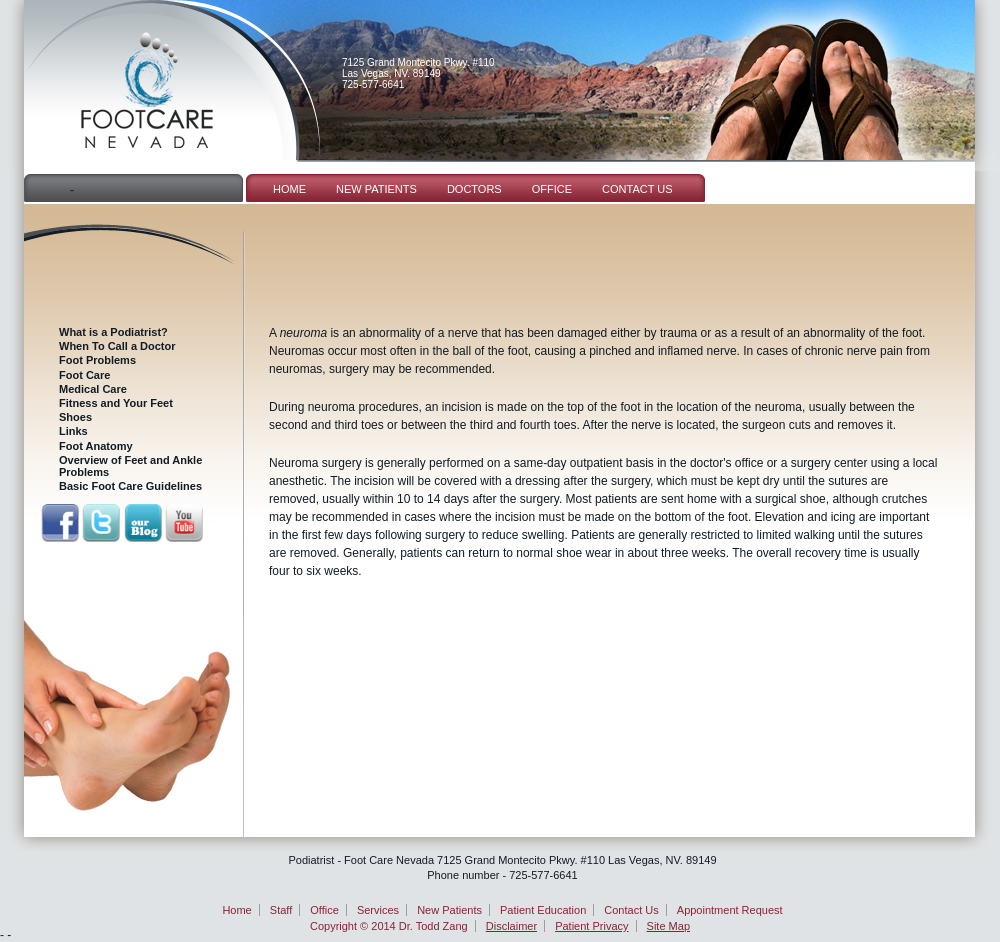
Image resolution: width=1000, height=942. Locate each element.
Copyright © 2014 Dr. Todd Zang (389, 926)
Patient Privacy (591, 926)
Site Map (668, 926)
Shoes (75, 417)
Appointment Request (730, 910)
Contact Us (637, 189)
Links (73, 431)
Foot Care (84, 375)
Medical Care (93, 389)
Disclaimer (511, 926)
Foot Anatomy (96, 446)
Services (378, 910)
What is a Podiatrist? (113, 332)
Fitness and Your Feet (116, 403)
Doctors (474, 189)
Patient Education (543, 910)
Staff (281, 910)
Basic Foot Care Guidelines (130, 486)
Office (552, 189)
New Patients (376, 189)
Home (289, 189)
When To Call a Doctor (117, 346)
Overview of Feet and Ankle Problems (130, 466)
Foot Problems (97, 360)
